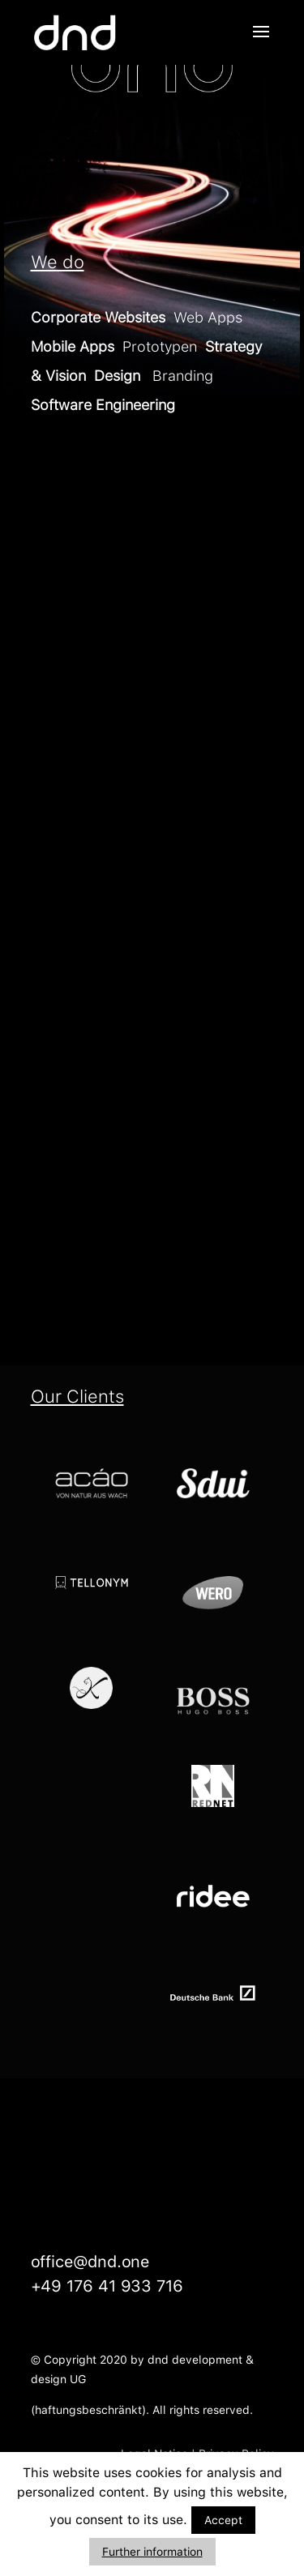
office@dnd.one (90, 2261)
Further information (152, 2551)
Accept (223, 2520)
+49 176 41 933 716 (107, 2286)
